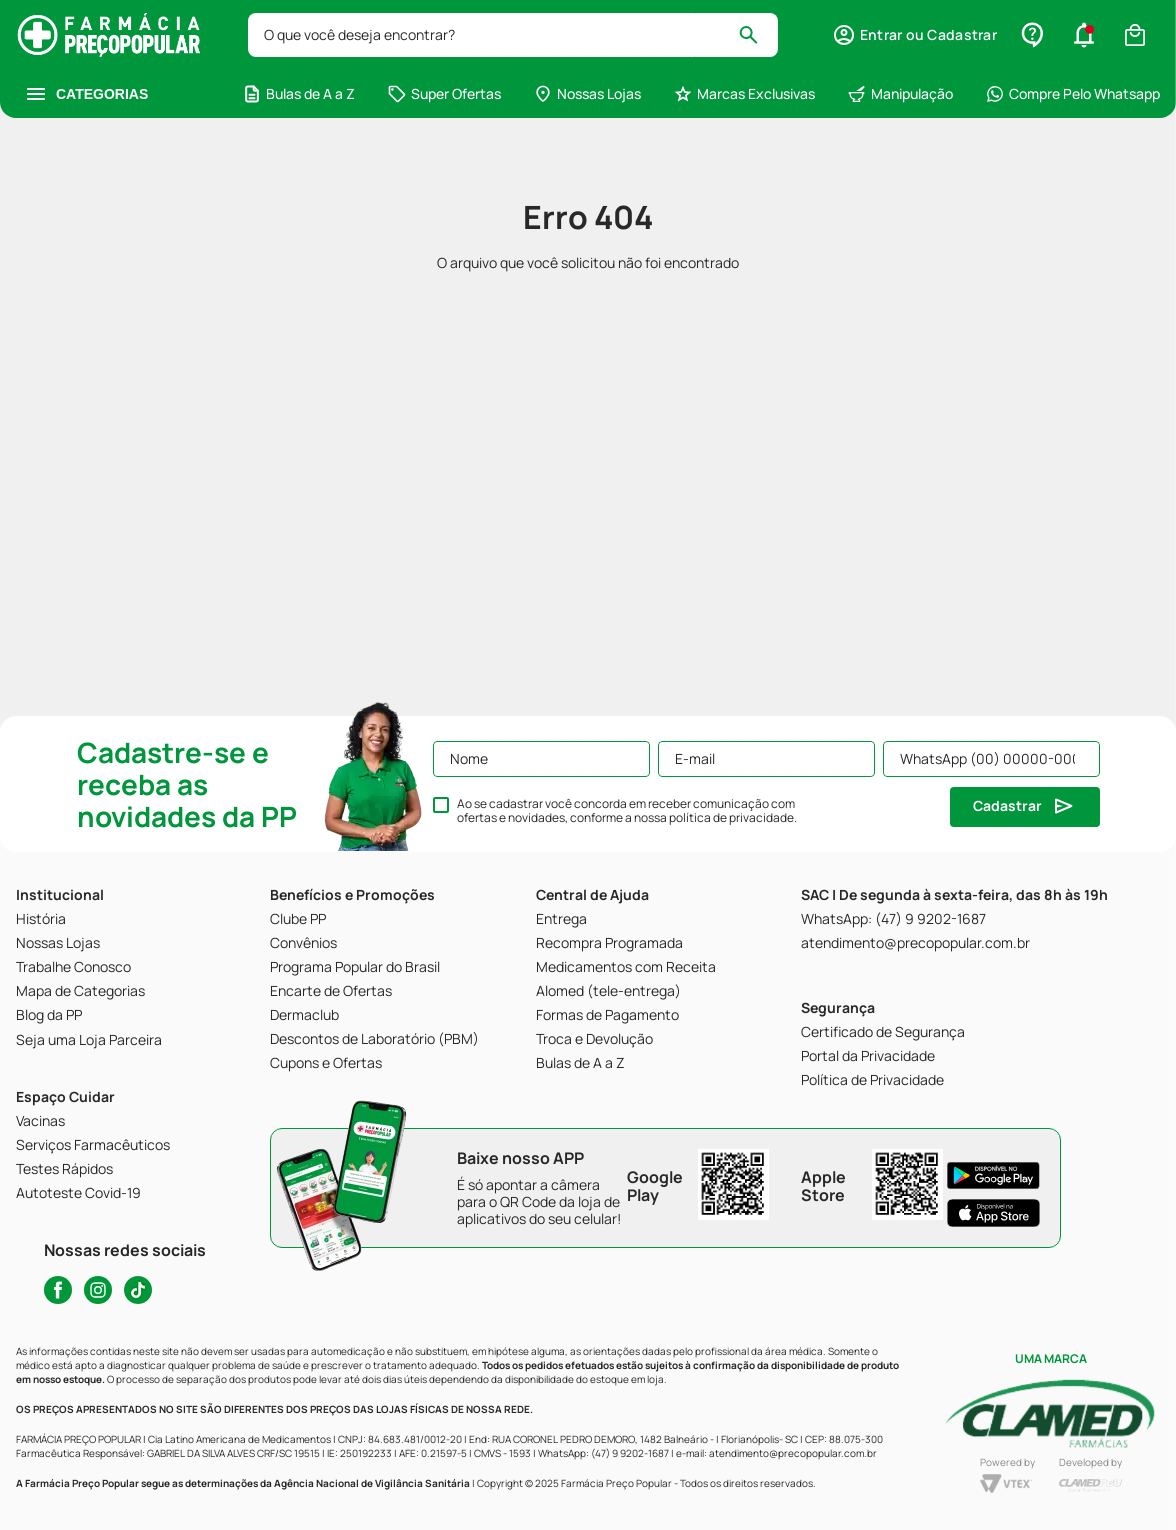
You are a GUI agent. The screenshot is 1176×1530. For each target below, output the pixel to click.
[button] (914, 35)
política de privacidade (731, 817)
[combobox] (513, 35)
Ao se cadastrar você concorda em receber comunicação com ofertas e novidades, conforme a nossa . (627, 811)
